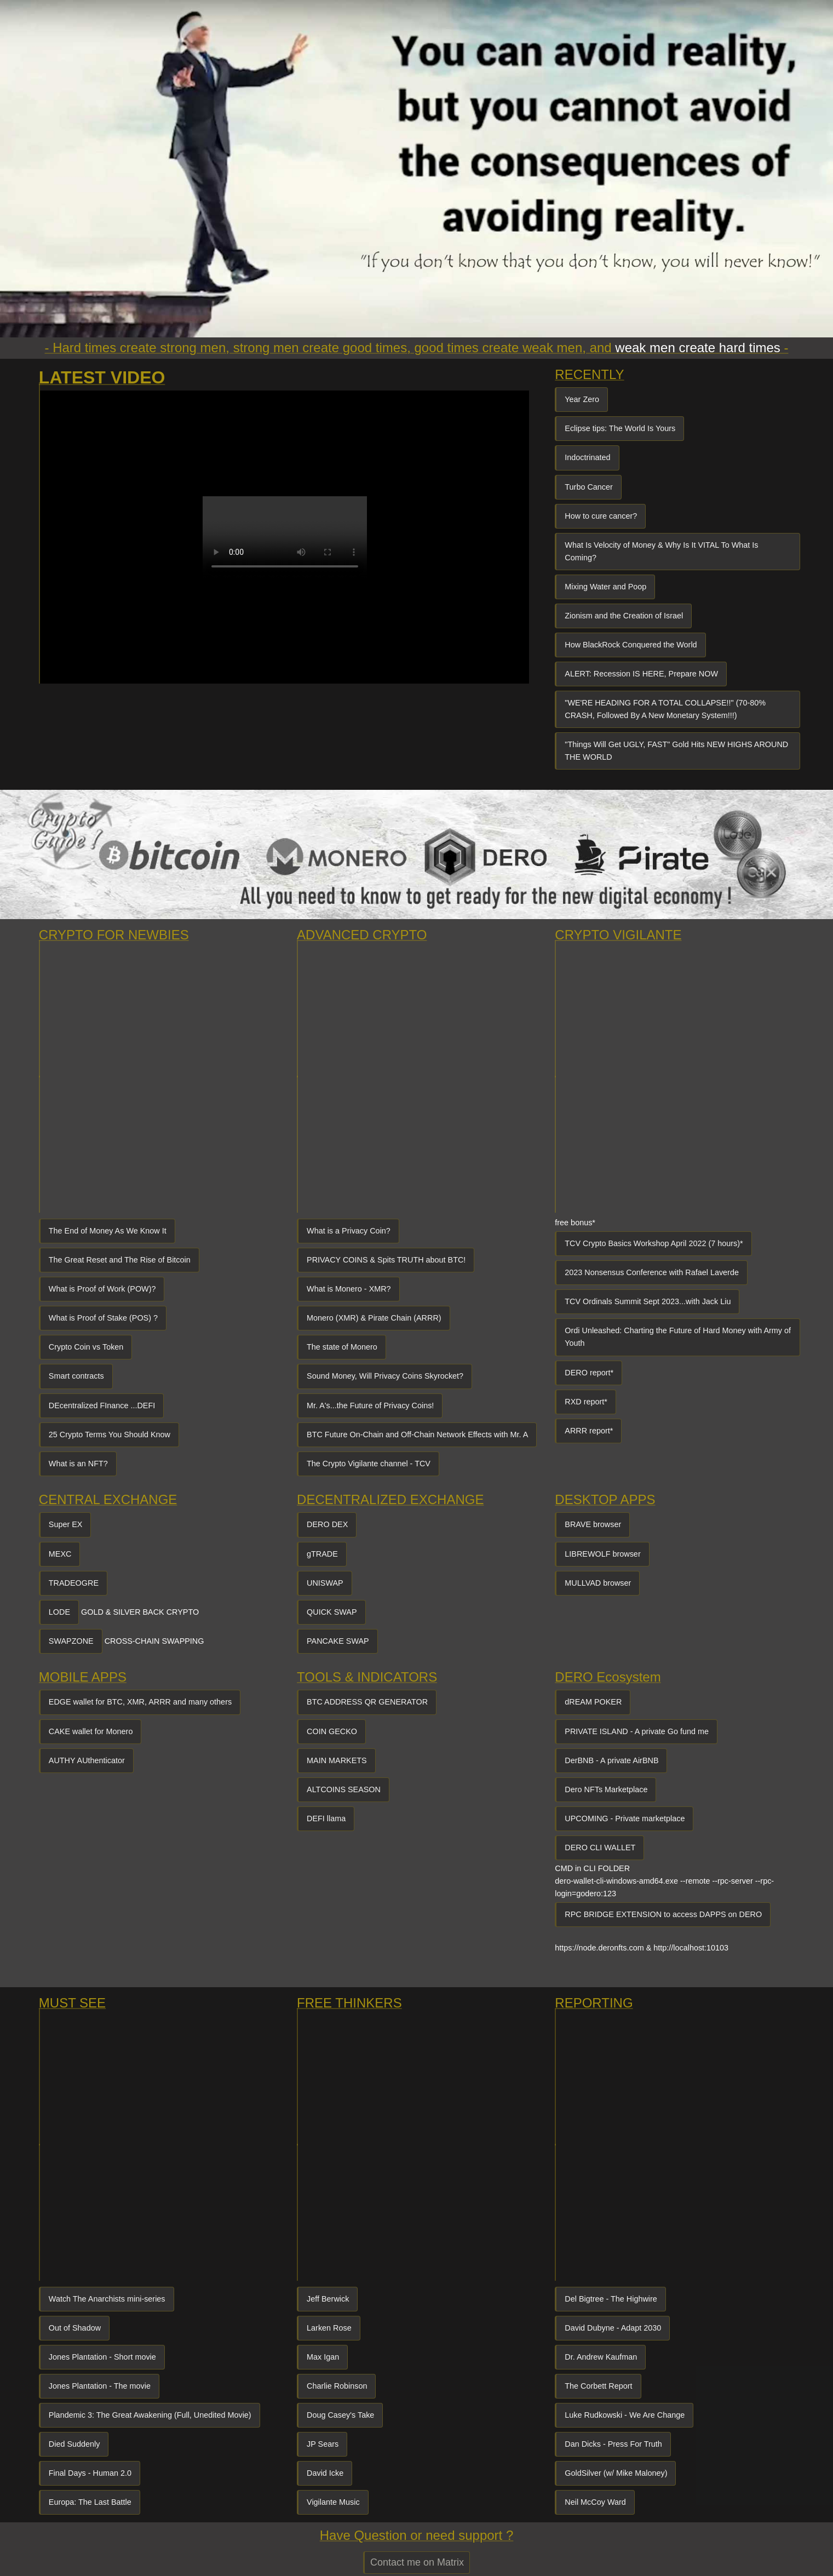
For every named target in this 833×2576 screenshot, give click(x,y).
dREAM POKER (593, 1701)
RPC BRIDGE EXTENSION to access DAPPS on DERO (663, 1914)
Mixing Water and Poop (605, 586)
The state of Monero (342, 1346)
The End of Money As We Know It (107, 1230)
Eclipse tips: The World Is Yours (620, 428)
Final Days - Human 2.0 (90, 2473)
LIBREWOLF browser (602, 1554)
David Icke (325, 2473)
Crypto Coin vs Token (86, 1346)
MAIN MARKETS (337, 1760)
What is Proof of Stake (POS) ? (103, 1317)
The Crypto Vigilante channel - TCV (368, 1463)
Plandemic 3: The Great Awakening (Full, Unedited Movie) (150, 2415)
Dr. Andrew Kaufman (601, 2357)
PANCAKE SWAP (338, 1641)
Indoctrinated (587, 457)
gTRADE (322, 1554)
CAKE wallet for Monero (91, 1731)
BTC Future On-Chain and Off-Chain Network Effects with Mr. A (417, 1434)
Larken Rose (329, 2327)
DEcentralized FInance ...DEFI (102, 1405)
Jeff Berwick (328, 2298)
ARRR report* (589, 1430)
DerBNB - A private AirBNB (611, 1760)
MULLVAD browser (598, 1583)
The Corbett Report (598, 2386)
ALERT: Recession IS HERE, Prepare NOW (641, 673)
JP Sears (322, 2444)
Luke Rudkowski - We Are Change (625, 2415)
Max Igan (323, 2357)
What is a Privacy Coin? (348, 1230)
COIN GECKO (332, 1731)
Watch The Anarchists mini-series (107, 2298)
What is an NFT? (78, 1463)
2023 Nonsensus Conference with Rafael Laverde (652, 1272)
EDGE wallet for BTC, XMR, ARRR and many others (140, 1701)
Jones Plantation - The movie (100, 2386)
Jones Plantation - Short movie (102, 2357)
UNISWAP (325, 1583)
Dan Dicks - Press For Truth (613, 2444)
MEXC (60, 1554)
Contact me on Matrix (417, 2562)
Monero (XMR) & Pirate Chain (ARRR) (374, 1317)
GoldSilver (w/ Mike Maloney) (616, 2473)
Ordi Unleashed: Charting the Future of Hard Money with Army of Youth (678, 1336)
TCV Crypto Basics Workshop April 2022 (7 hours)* (654, 1243)
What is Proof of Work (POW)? (102, 1288)
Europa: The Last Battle (90, 2502)
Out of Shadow (75, 2327)
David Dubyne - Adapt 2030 (613, 2327)
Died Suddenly (74, 2444)
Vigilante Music (333, 2502)
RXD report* (586, 1401)
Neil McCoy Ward (595, 2502)
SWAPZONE (71, 1641)
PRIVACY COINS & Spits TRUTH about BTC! (386, 1259)
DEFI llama (326, 1818)
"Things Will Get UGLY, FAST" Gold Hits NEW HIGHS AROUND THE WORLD (676, 750)
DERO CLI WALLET (600, 1847)
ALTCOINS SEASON (344, 1789)
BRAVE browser (593, 1524)
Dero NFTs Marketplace (606, 1789)
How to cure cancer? (601, 516)
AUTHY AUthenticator (87, 1760)
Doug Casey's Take (340, 2415)
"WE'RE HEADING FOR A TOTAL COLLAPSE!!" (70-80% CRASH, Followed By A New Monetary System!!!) (665, 709)
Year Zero (582, 399)
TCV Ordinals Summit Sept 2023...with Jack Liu (648, 1301)
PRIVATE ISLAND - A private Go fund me (637, 1731)
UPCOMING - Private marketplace (625, 1818)
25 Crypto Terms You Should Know (109, 1434)
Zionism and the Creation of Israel (624, 615)
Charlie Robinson (337, 2386)
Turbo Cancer (588, 487)
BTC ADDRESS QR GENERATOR (367, 1701)
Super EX (66, 1524)
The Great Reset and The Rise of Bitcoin (120, 1259)
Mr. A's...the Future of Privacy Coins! (370, 1405)
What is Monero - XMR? (349, 1288)
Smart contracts (76, 1376)
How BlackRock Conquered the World (631, 644)
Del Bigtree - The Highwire (611, 2298)
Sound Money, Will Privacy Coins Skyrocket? (385, 1376)
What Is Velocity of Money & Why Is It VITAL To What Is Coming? (661, 551)
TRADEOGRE (74, 1583)
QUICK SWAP (332, 1612)
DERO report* (589, 1372)
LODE (59, 1612)
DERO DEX (327, 1524)
